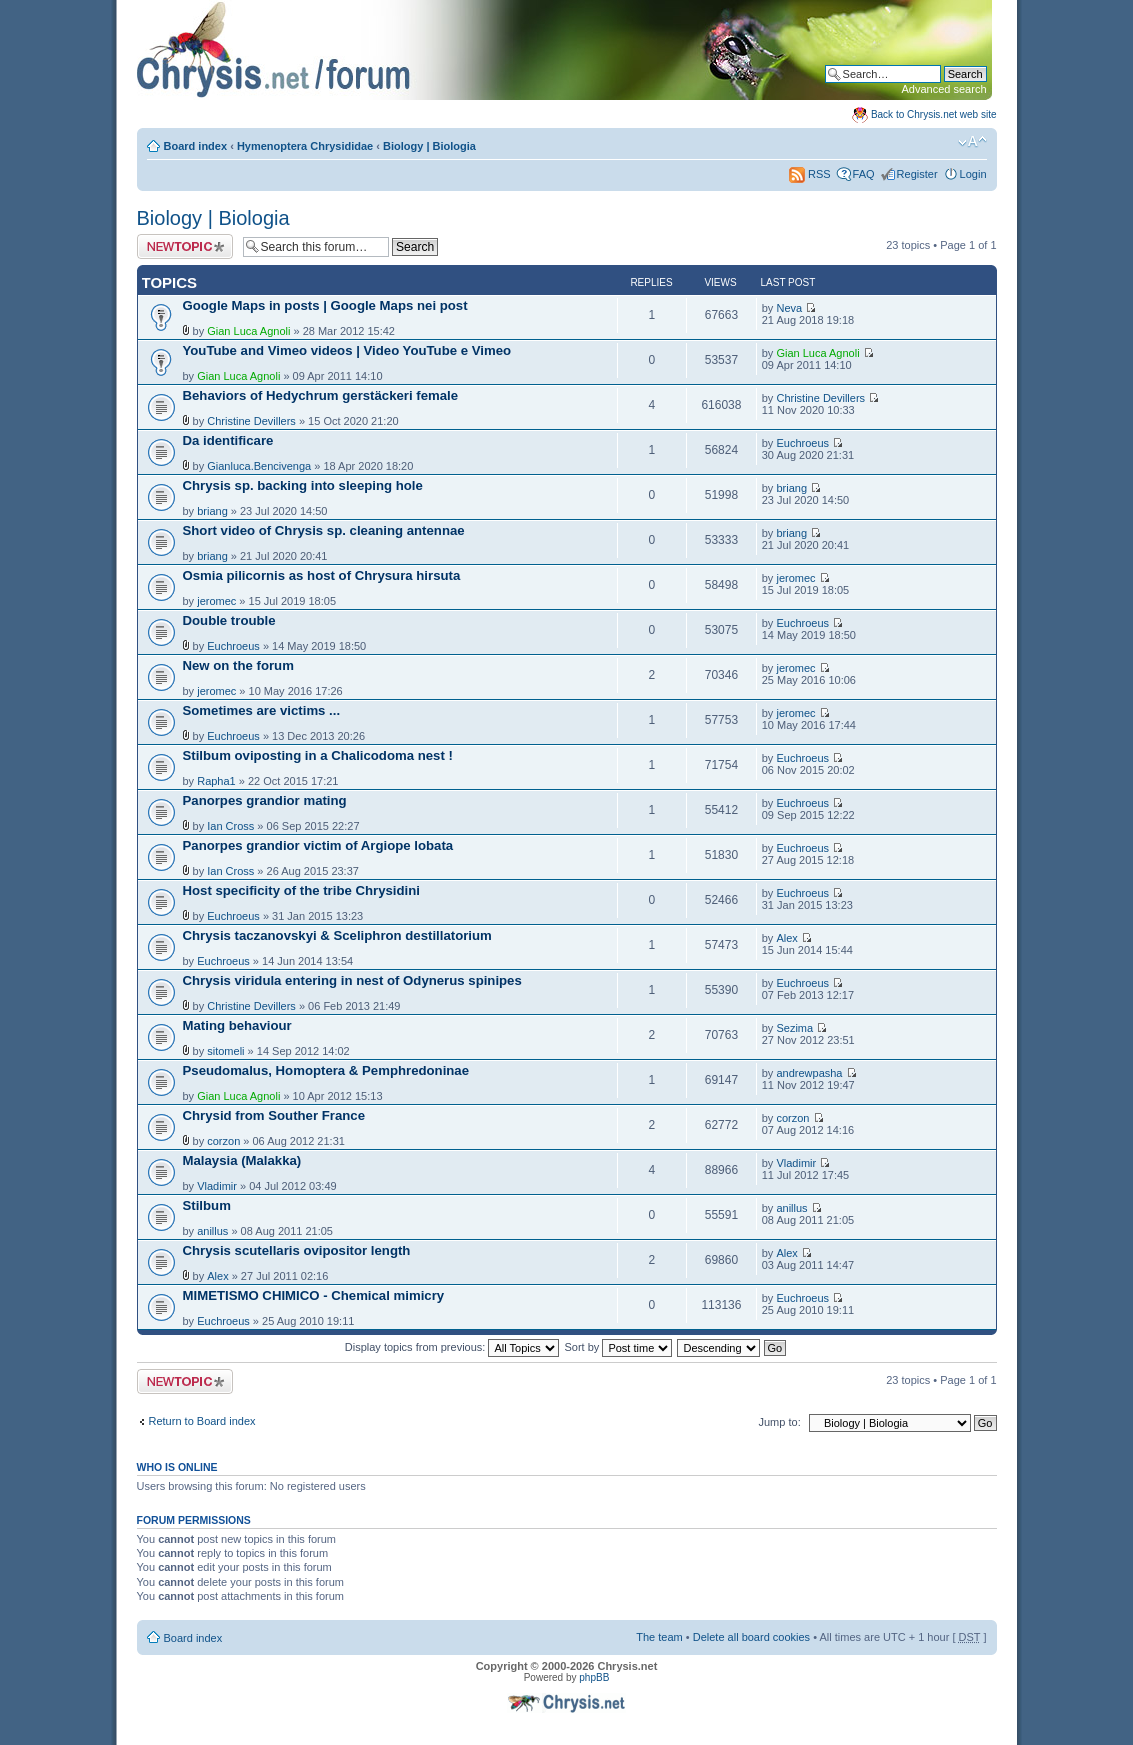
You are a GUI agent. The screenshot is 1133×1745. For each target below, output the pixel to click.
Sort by (619, 1347)
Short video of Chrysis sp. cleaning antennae (324, 530)
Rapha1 (216, 781)
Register (917, 174)
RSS (810, 174)
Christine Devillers (251, 421)
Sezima (794, 1028)
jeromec (216, 601)
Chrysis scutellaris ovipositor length (297, 1250)
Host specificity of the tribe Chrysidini (301, 890)
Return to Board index (202, 1421)
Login (973, 174)
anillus (212, 1231)
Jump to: (780, 1422)
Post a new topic (185, 246)
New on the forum (238, 665)
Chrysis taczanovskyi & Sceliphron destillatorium (337, 935)
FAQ (864, 174)
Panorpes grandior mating (265, 800)
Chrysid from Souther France (274, 1115)
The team (659, 1637)
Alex (786, 938)
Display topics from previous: (452, 1347)
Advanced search (944, 89)
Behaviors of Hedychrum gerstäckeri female (321, 395)
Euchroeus (802, 443)
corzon (223, 1141)
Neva (789, 308)
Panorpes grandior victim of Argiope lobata (318, 845)
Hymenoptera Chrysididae (305, 146)
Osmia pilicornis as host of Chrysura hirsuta (322, 575)
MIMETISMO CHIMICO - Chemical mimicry (314, 1295)
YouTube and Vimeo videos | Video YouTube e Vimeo (347, 350)
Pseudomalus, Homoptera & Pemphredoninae (326, 1070)
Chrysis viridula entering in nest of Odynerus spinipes (352, 980)
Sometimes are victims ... (262, 710)
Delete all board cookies (751, 1637)
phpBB (594, 1677)
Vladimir (217, 1186)
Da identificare (228, 440)
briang (212, 511)
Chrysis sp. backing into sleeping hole (303, 485)
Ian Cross (230, 826)
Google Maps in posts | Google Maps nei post (325, 305)
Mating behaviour (237, 1025)
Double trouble (229, 620)
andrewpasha (809, 1073)
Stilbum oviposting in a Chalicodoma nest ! (318, 755)
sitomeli (225, 1051)
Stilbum (207, 1205)
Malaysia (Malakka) (242, 1160)
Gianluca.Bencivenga (259, 466)
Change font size (972, 142)
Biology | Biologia (429, 146)
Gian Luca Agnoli (248, 331)
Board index (196, 146)
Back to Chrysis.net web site (934, 114)
